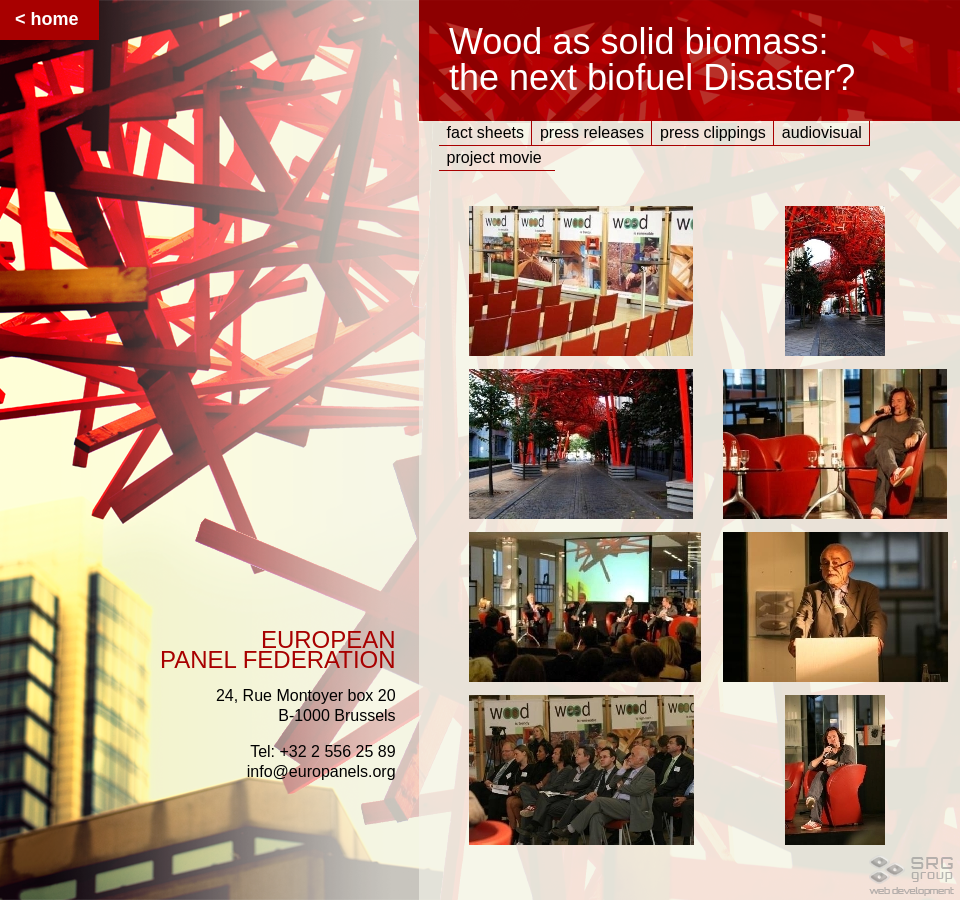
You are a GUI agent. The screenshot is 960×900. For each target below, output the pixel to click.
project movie (494, 157)
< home (47, 19)
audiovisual (822, 132)
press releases (592, 132)
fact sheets (485, 132)
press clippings (713, 132)
